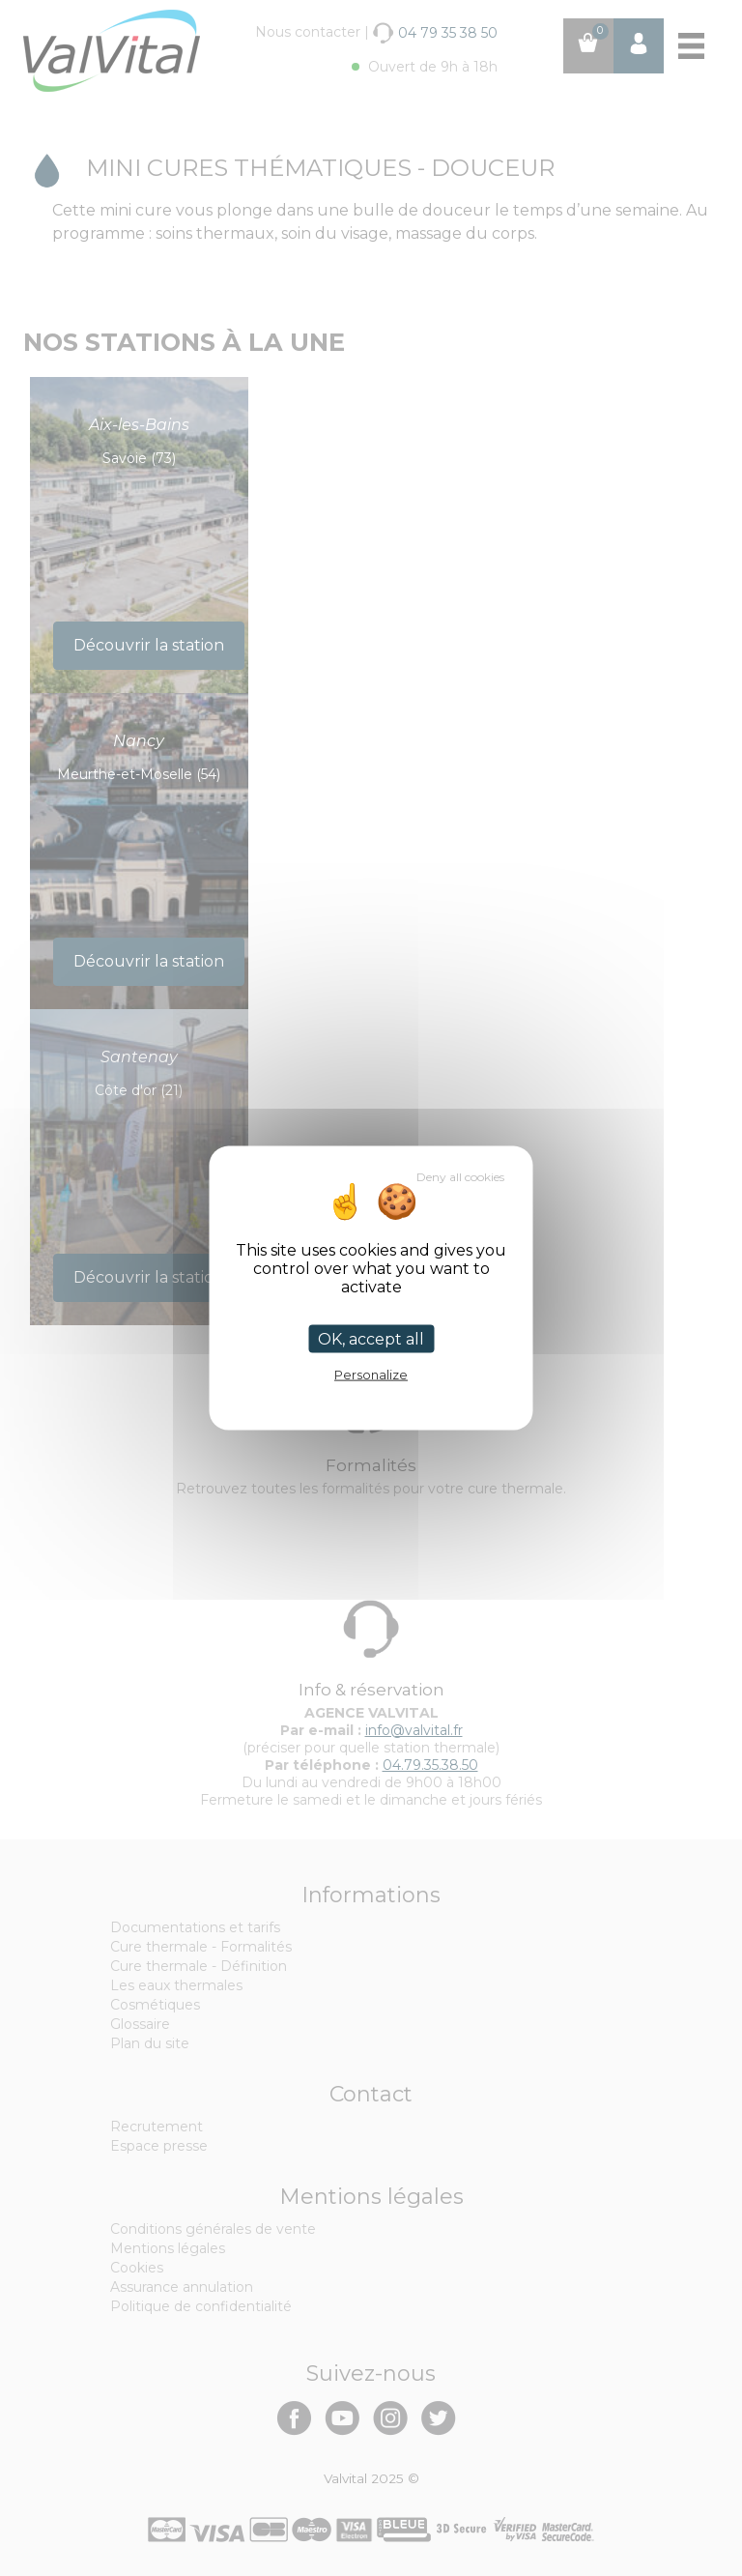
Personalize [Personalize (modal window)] (371, 1373)
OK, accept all (371, 1338)
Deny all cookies (460, 1176)
